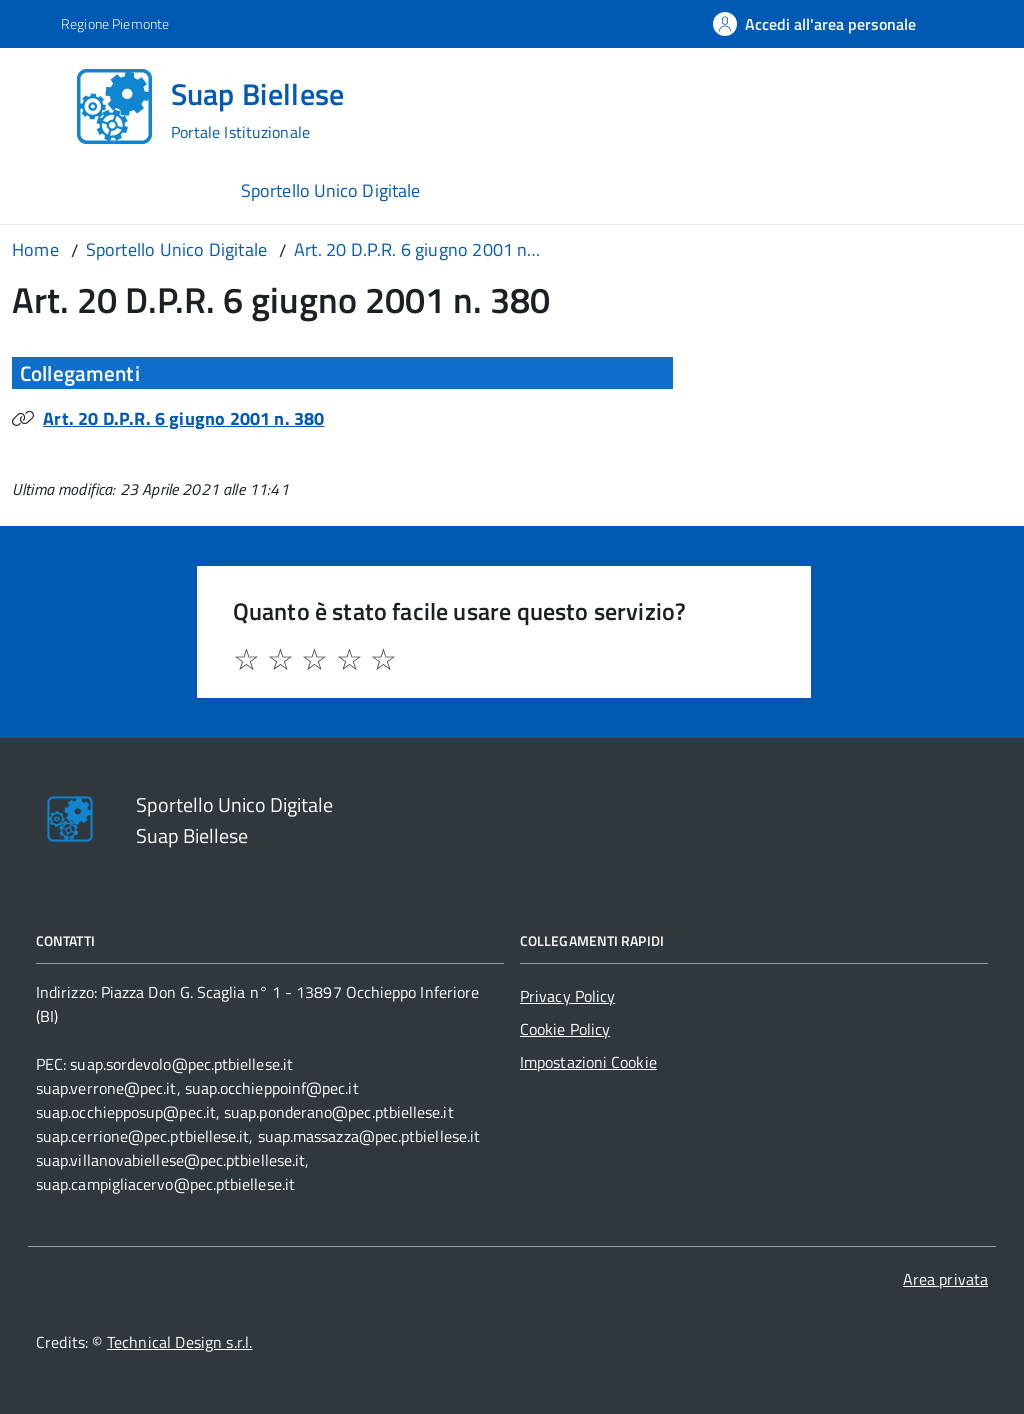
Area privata (945, 1279)
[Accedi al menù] (43, 104)
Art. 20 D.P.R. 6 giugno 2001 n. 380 (183, 418)
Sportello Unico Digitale (330, 190)
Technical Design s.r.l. (180, 1342)
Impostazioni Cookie (588, 1062)
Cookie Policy (565, 1029)
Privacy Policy (567, 996)
